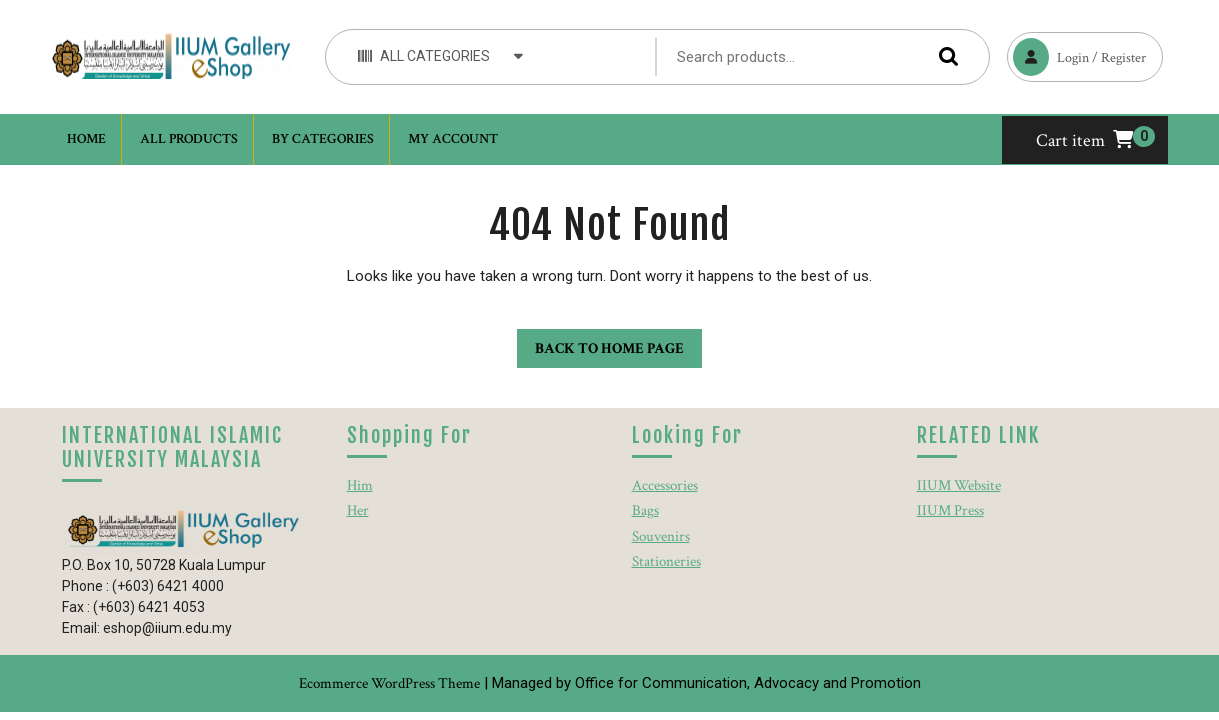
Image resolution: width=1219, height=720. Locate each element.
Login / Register (1076, 54)
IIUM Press (950, 510)
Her (358, 510)
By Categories (323, 139)
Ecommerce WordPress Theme (389, 683)
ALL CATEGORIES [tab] (440, 55)
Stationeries (666, 561)
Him (360, 485)
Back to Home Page (600, 343)
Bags (645, 510)
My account (453, 139)
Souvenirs (661, 536)
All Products (189, 139)
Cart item (1084, 140)
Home (86, 139)
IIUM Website (959, 485)
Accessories (665, 485)
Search (944, 56)
